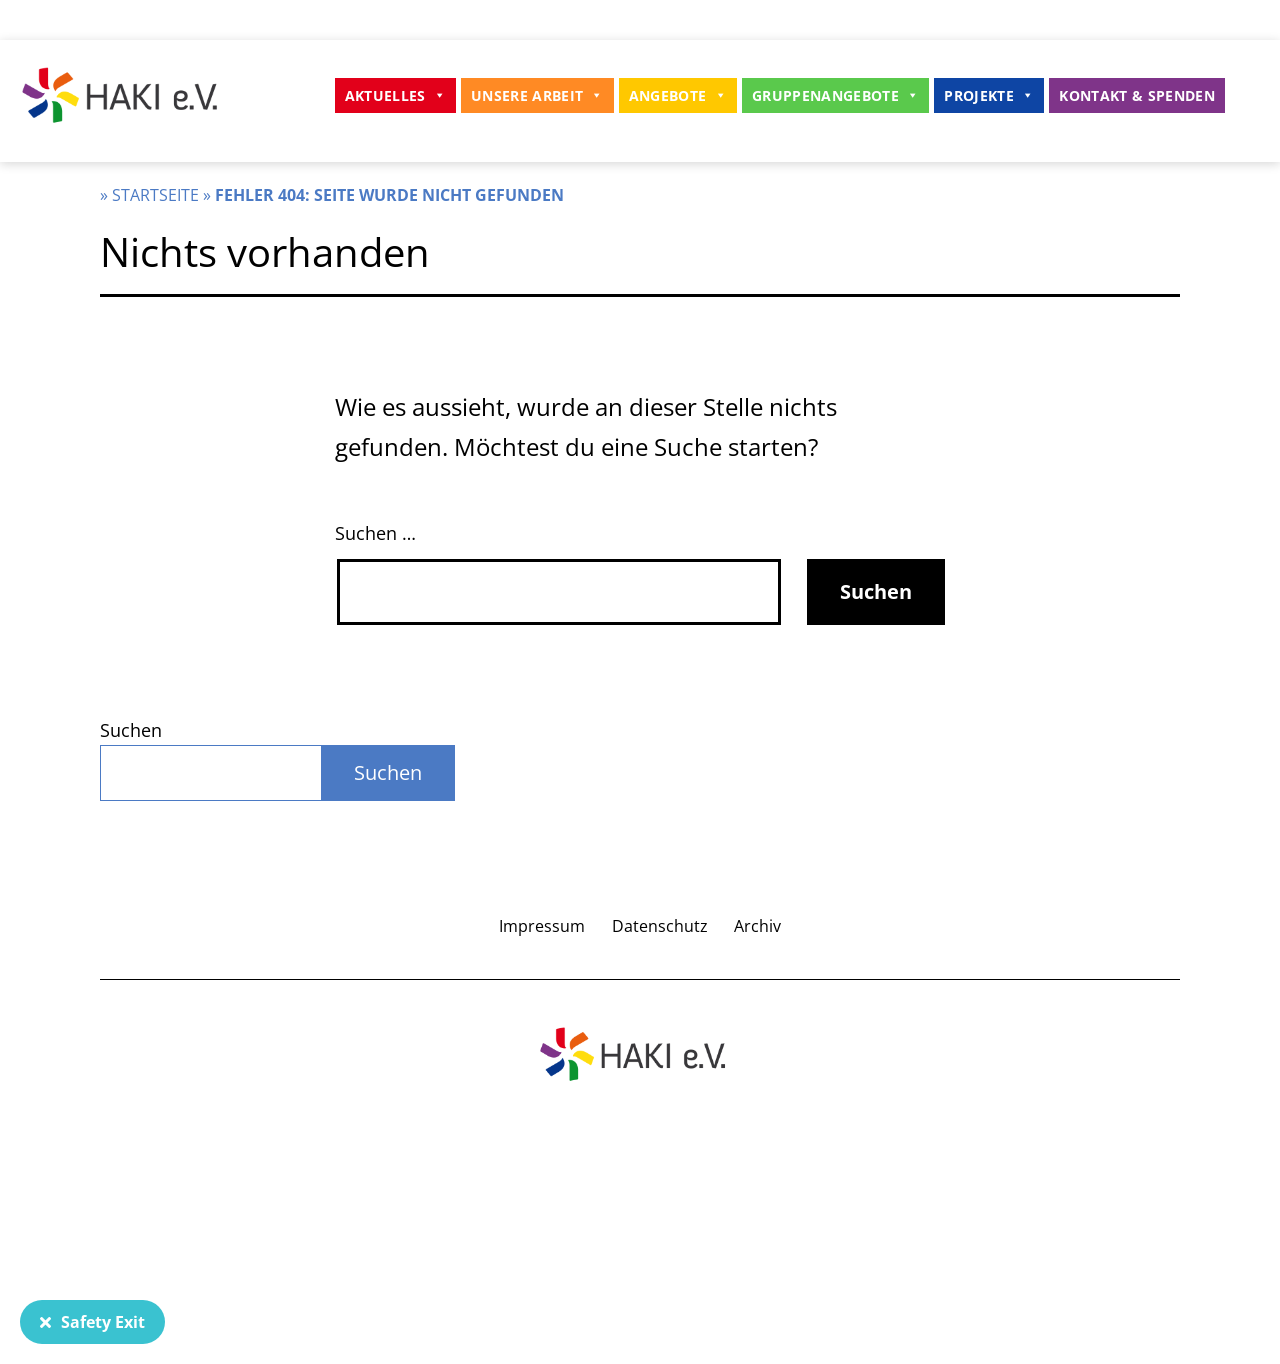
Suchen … (375, 533)
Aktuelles (395, 95)
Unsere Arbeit (537, 95)
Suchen (131, 730)
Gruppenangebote (835, 95)
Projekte (989, 95)
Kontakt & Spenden (1137, 95)
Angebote (678, 95)
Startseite (155, 195)
